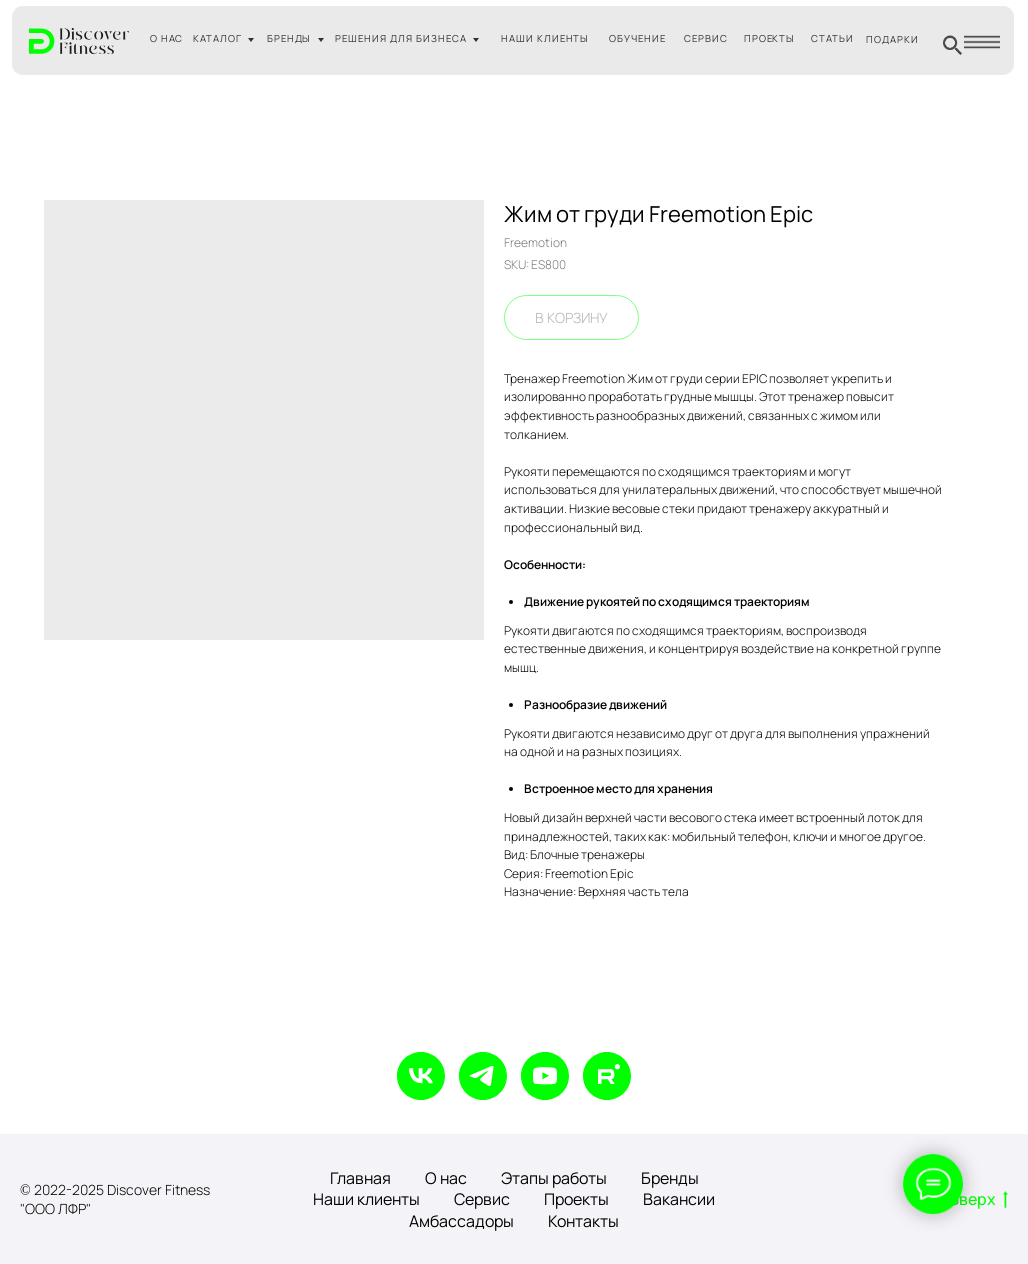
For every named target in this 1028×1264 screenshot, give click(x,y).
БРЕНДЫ (289, 38)
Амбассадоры (461, 1221)
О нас (446, 1178)
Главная (360, 1178)
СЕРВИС (706, 38)
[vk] (421, 1076)
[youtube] (545, 1076)
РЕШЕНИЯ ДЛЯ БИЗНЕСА (400, 38)
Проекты (576, 1199)
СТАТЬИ (832, 38)
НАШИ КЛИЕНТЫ (545, 38)
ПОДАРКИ (892, 39)
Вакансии (679, 1199)
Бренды (670, 1178)
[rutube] (607, 1076)
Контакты (583, 1221)
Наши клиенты (366, 1199)
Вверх (978, 1200)
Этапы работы (554, 1178)
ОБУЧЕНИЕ (637, 38)
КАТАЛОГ (217, 38)
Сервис (482, 1199)
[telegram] (483, 1076)
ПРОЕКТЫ (770, 38)
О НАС (167, 38)
